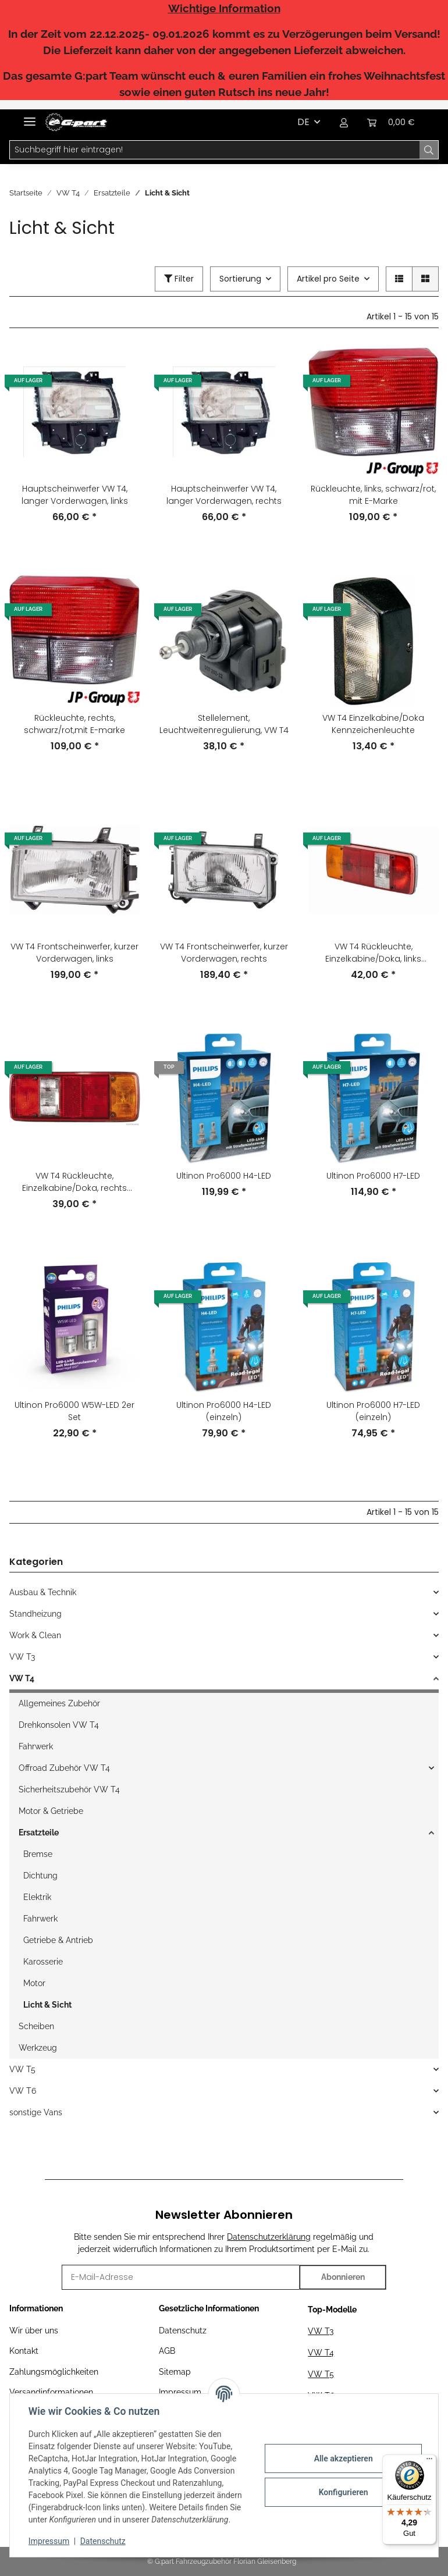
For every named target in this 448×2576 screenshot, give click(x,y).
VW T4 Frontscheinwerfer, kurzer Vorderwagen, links (74, 953)
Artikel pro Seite (328, 278)
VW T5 (22, 2069)
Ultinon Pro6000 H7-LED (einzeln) (373, 1411)
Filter (179, 278)
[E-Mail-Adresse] (181, 2277)
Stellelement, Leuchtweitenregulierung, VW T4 (224, 724)
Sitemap (175, 2371)
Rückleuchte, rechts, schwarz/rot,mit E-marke (74, 724)
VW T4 (21, 1678)
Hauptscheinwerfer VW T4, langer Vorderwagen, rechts (224, 495)
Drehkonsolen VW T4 (59, 1725)
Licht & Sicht (47, 2004)
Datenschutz (183, 2330)
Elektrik (37, 1897)
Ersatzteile (39, 1832)
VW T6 (22, 2090)
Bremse (37, 1854)
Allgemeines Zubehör (59, 1703)
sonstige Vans (35, 2112)
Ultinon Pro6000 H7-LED (373, 1176)
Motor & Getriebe (51, 1811)
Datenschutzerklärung (269, 2236)
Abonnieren (343, 2277)
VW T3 (22, 1656)
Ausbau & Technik (42, 1592)
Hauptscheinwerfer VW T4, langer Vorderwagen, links (75, 495)
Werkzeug (38, 2047)
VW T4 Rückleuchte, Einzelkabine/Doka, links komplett (373, 953)
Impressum (49, 2541)
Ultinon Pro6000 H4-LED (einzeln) (223, 1411)
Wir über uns (33, 2330)
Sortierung (240, 278)
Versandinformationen (51, 2392)
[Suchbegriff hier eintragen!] (214, 150)
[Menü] (429, 2461)
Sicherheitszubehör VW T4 (69, 1789)
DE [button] (303, 122)
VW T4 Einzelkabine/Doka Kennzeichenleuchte (373, 724)
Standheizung (35, 1613)
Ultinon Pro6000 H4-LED (223, 1176)
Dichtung (40, 1875)
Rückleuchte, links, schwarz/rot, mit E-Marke (373, 495)
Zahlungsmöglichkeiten (53, 2371)
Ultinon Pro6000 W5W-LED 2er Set (74, 1411)
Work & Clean (35, 1635)
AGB (167, 2351)
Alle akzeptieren (343, 2458)
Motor (34, 1983)
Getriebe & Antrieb (58, 1940)
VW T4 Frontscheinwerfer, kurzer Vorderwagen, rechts (224, 953)
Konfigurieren (343, 2492)
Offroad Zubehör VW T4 (64, 1768)
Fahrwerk (36, 1746)
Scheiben (36, 2026)
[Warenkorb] (391, 122)
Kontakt (23, 2351)
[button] (344, 122)
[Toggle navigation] (29, 116)
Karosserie (43, 1961)
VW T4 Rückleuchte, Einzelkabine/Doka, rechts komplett (74, 1182)
